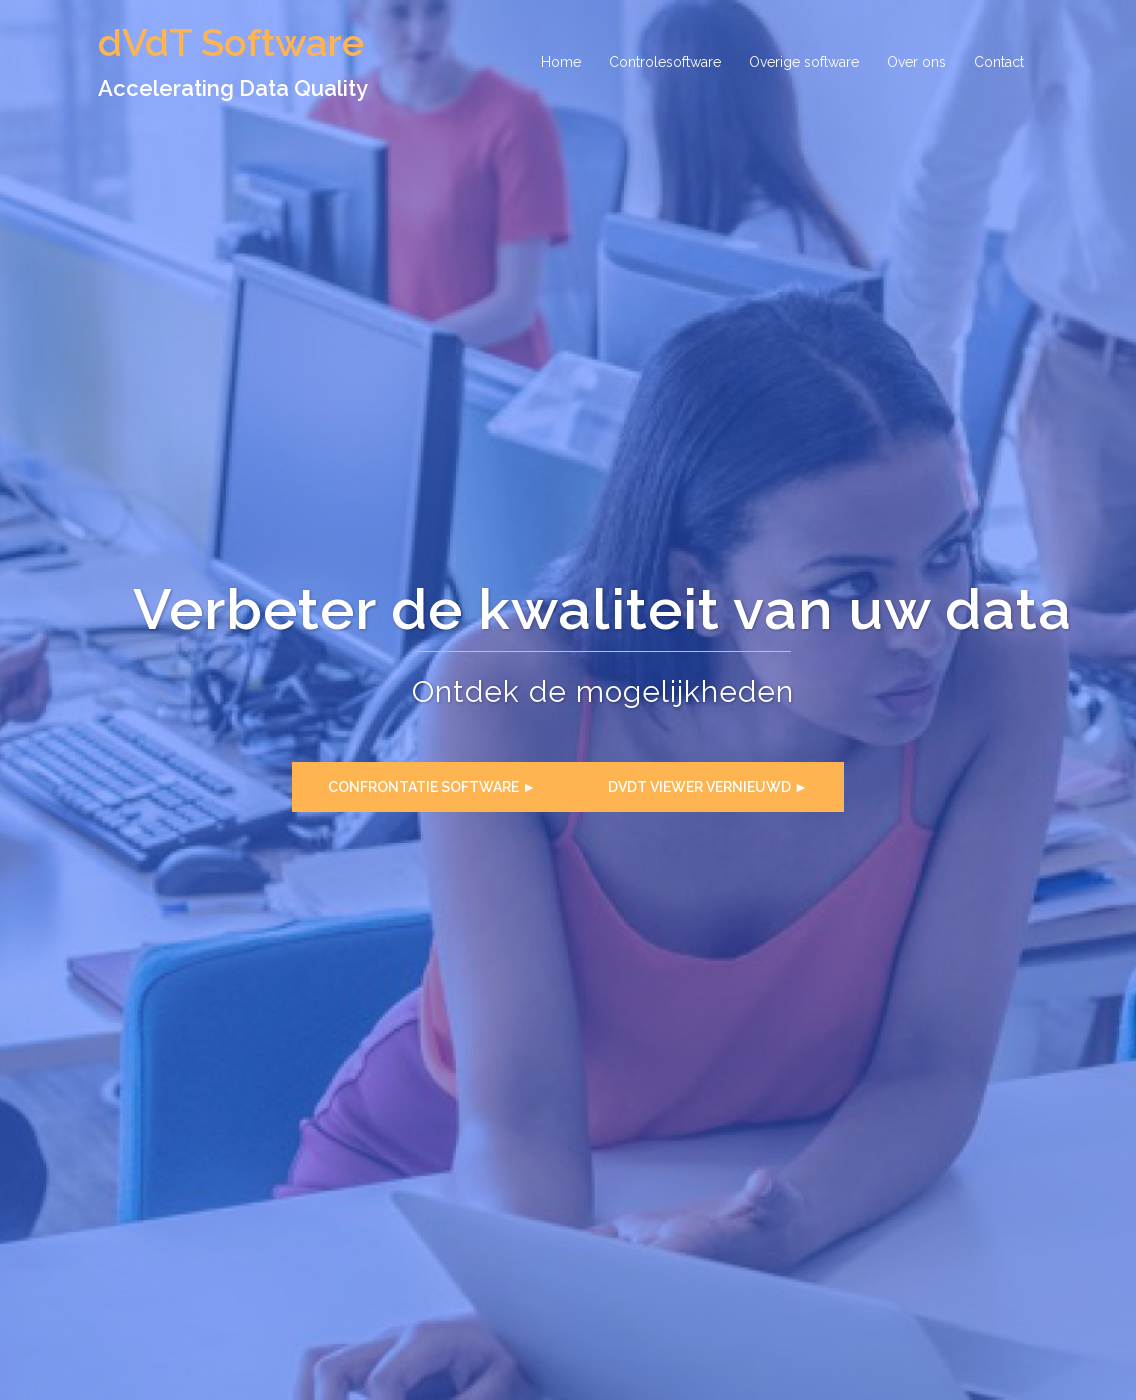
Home (561, 62)
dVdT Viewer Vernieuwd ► (708, 787)
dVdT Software (231, 42)
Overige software (804, 62)
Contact (999, 62)
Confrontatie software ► (432, 787)
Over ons (916, 62)
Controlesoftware (665, 62)
